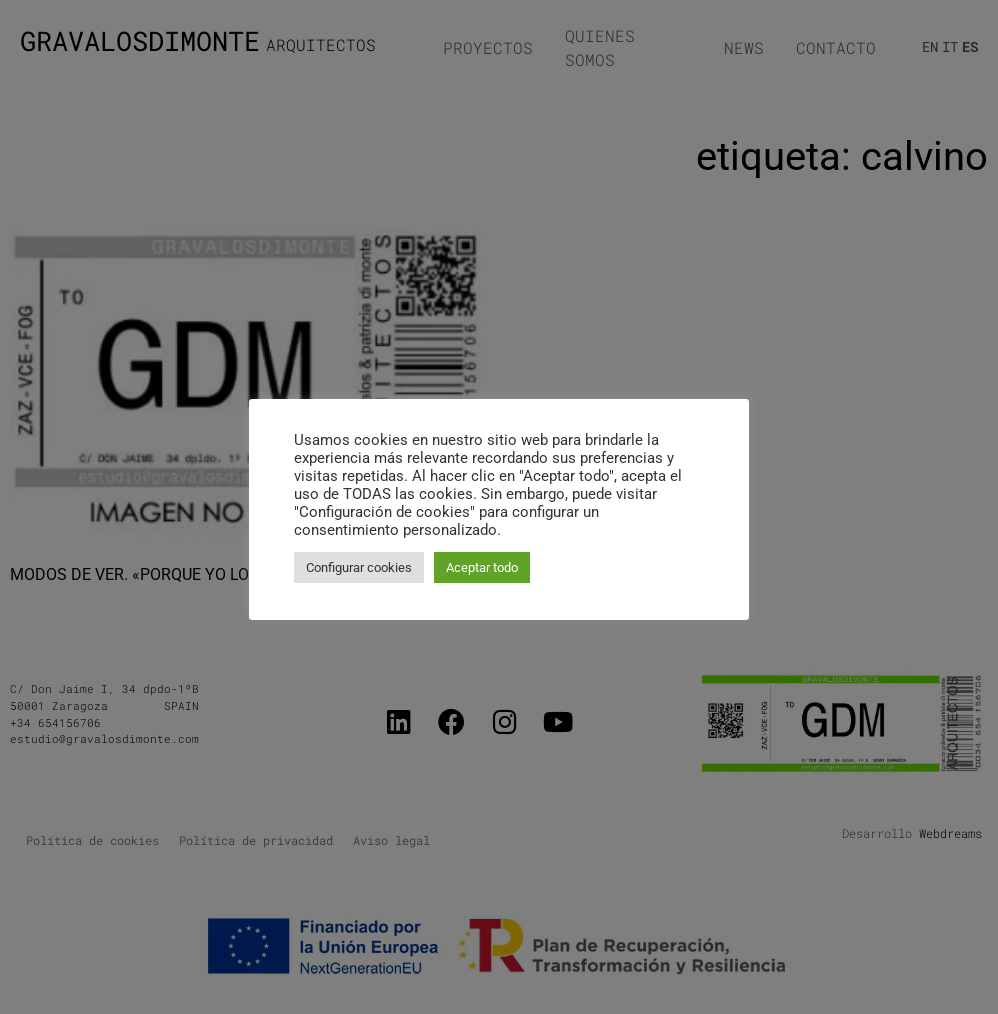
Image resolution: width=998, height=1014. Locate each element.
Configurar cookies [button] (359, 567)
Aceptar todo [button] (482, 567)
